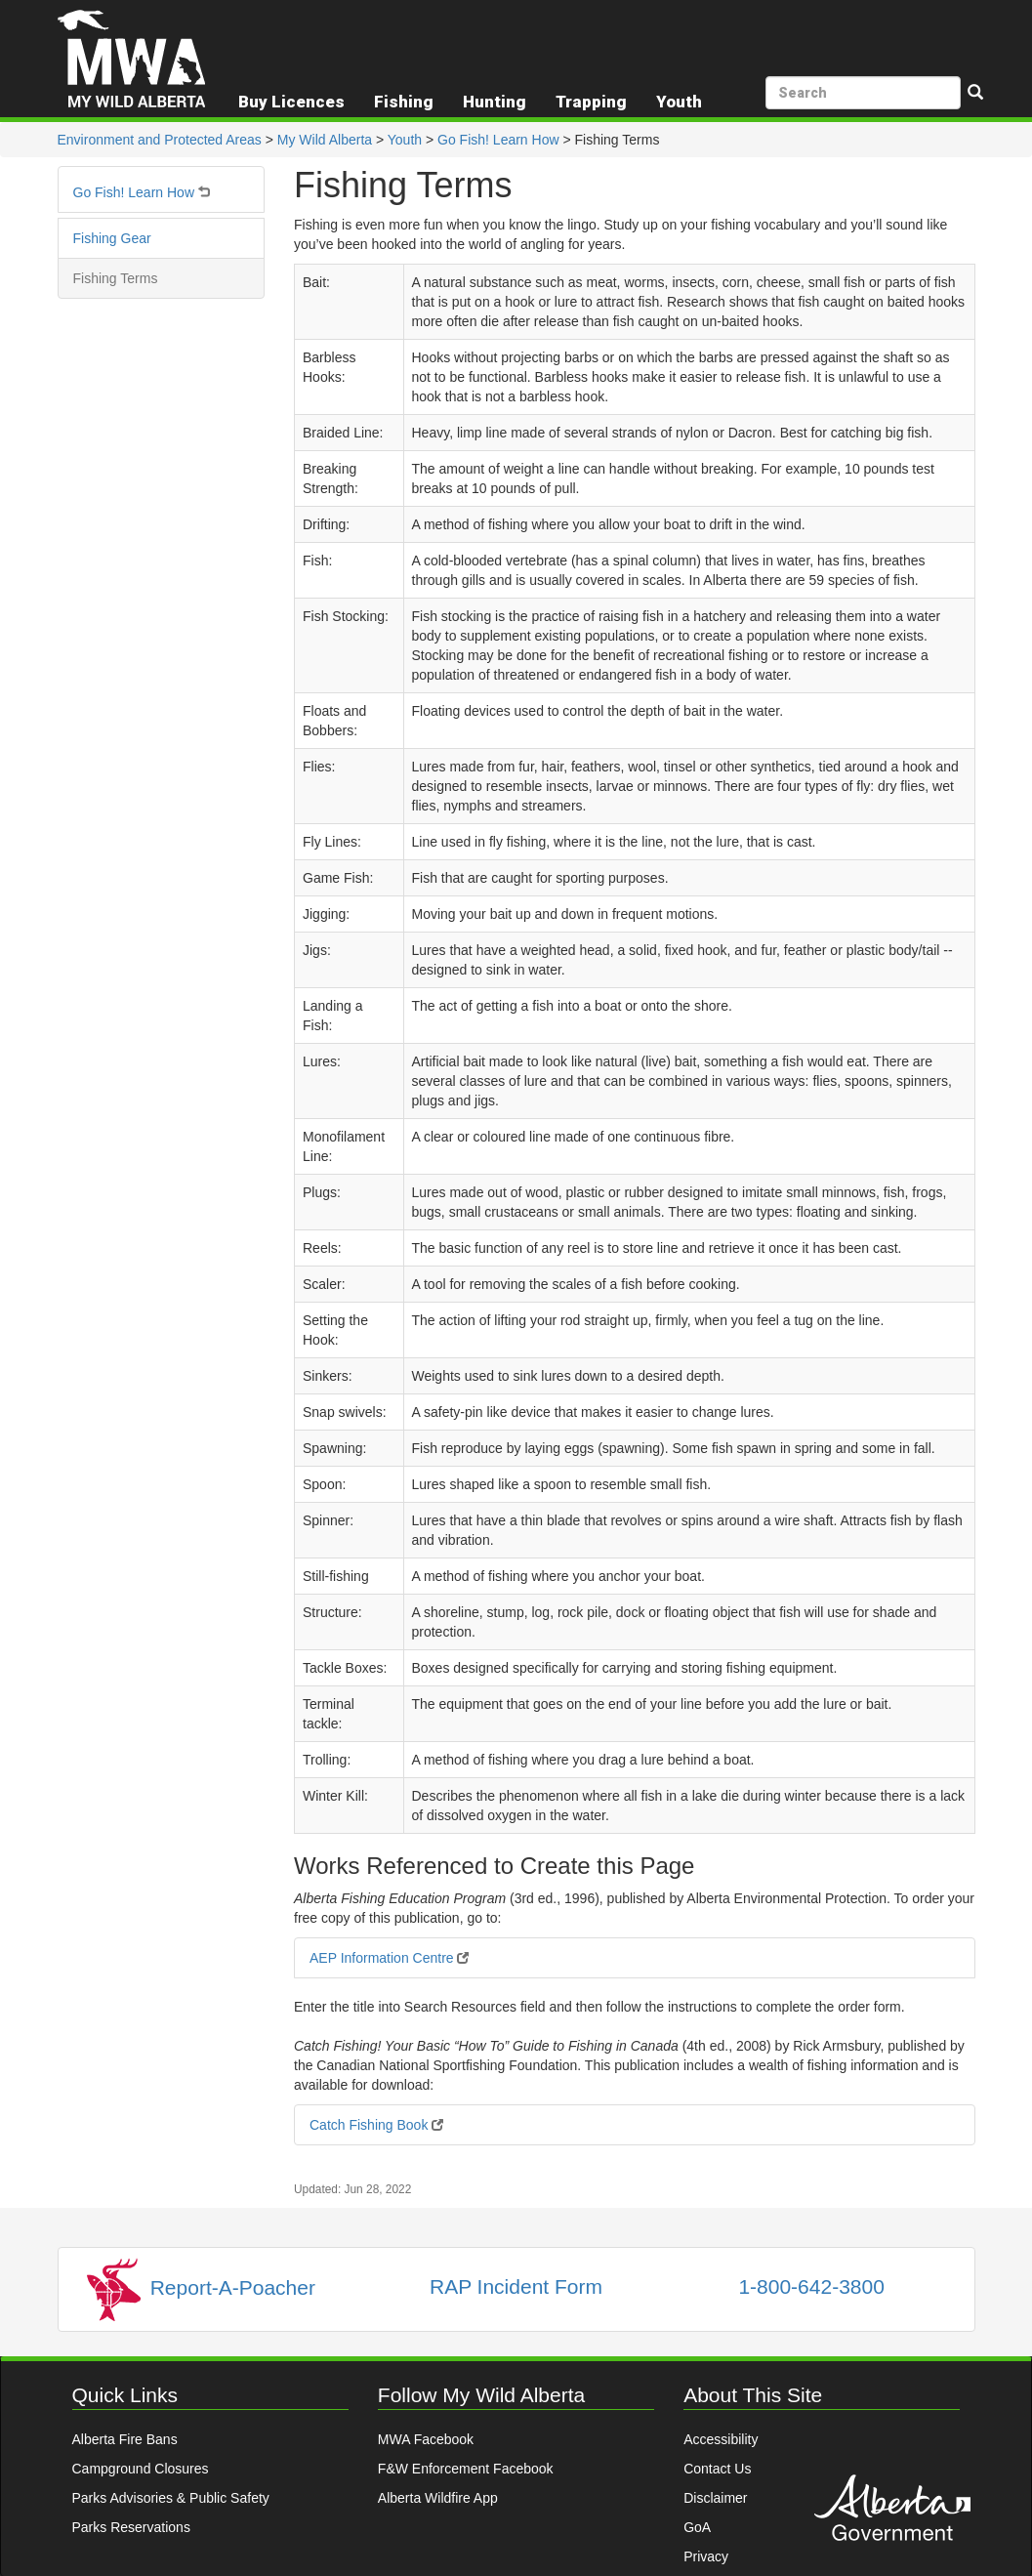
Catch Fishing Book (376, 2125)
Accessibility (720, 2439)
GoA (697, 2527)
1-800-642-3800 (811, 2286)
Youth (405, 139)
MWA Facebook (426, 2439)
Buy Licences (291, 101)
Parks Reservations (131, 2527)
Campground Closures (140, 2468)
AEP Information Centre (389, 1958)
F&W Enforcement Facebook (466, 2468)
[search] (863, 92)
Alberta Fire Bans (125, 2439)
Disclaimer (715, 2498)
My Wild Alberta (324, 139)
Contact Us (717, 2468)
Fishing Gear (112, 238)
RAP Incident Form (516, 2286)
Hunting (494, 101)
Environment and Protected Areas (160, 139)
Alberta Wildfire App (438, 2498)
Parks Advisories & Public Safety (170, 2498)
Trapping (591, 101)
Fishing (403, 101)
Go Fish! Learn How (498, 139)
